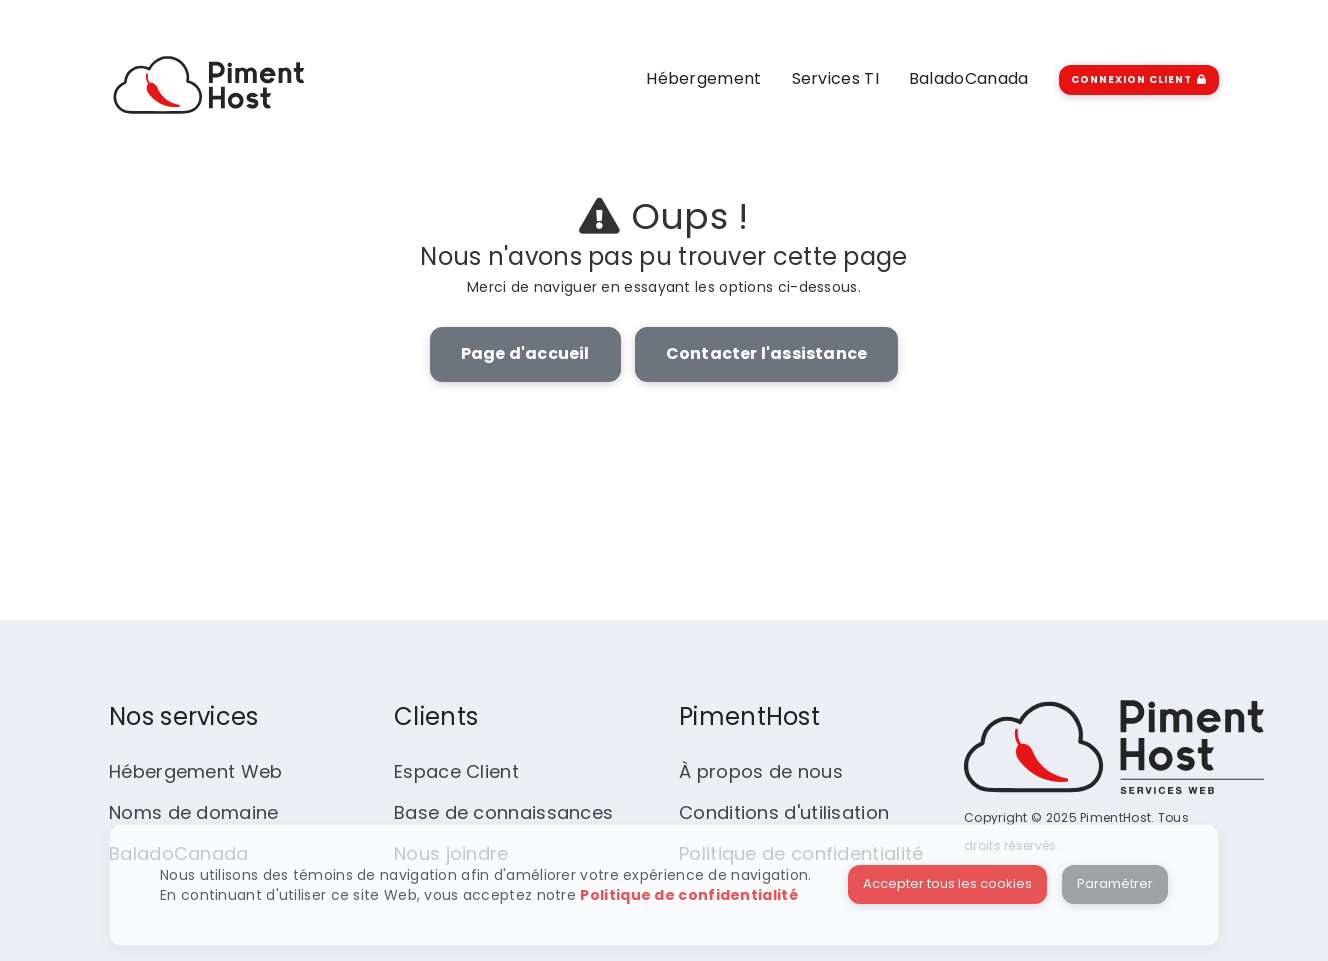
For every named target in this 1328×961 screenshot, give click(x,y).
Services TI (835, 78)
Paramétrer (1115, 883)
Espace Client (456, 771)
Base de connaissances (503, 812)
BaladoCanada (969, 78)
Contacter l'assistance (766, 353)
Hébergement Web (196, 771)
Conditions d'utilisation (784, 812)
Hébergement (703, 78)
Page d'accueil (525, 353)
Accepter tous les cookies (947, 883)
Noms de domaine (194, 812)
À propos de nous (761, 771)
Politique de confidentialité (688, 895)
